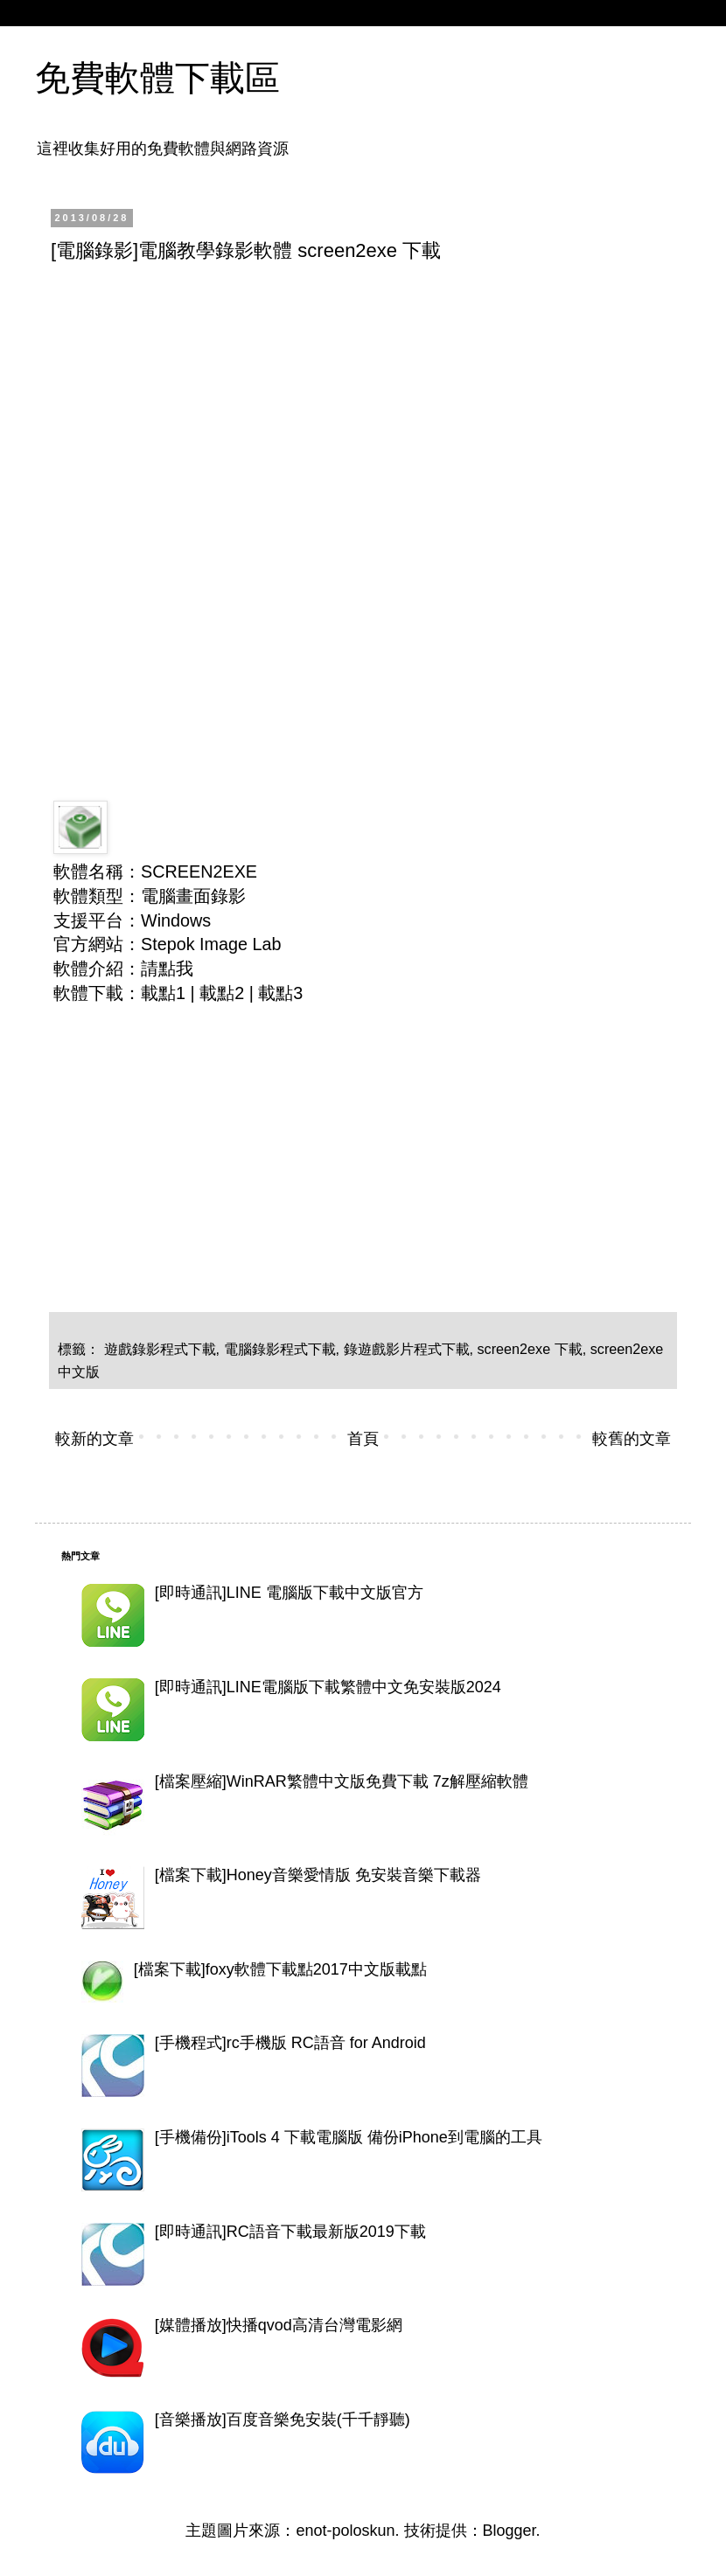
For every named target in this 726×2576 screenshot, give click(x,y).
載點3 (280, 993)
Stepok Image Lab (211, 944)
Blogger (509, 2530)
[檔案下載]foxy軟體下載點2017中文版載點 (280, 1969)
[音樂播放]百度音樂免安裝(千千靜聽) (282, 2419)
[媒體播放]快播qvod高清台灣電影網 (278, 2325)
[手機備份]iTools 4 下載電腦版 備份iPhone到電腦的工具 (348, 2137)
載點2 (221, 993)
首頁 (363, 1439)
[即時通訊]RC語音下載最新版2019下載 (290, 2231)
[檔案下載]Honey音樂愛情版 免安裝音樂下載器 (318, 1875)
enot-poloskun (345, 2530)
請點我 (167, 968)
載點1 (163, 993)
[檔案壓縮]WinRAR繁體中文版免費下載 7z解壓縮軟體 (341, 1781)
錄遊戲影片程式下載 (407, 1349)
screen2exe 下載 (530, 1349)
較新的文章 (94, 1439)
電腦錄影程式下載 (280, 1349)
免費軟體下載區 (157, 78)
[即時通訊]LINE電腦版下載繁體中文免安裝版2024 (328, 1687)
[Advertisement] (361, 407)
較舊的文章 (631, 1439)
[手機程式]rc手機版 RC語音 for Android (290, 2043)
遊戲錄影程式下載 (160, 1349)
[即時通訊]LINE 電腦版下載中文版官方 (289, 1592)
